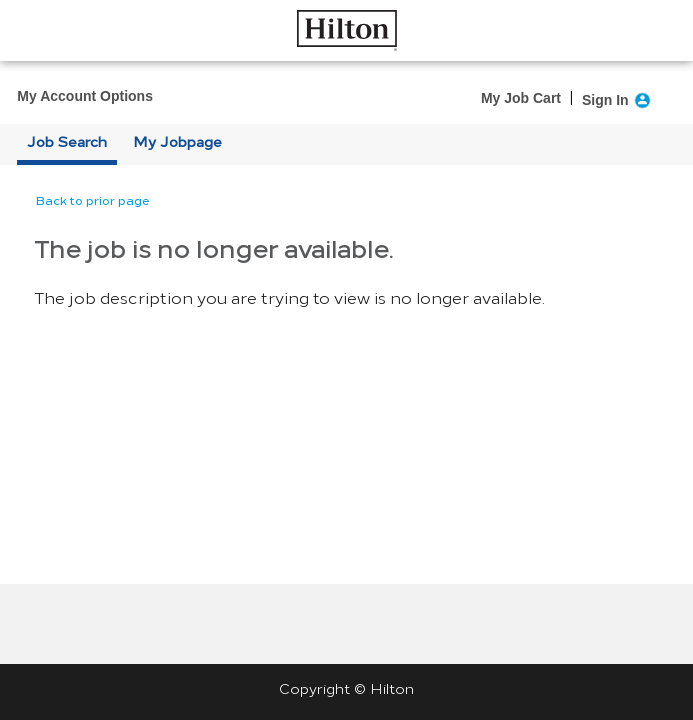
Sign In (605, 100)
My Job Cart (521, 98)
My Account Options (85, 96)
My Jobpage (177, 142)
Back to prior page (93, 201)
